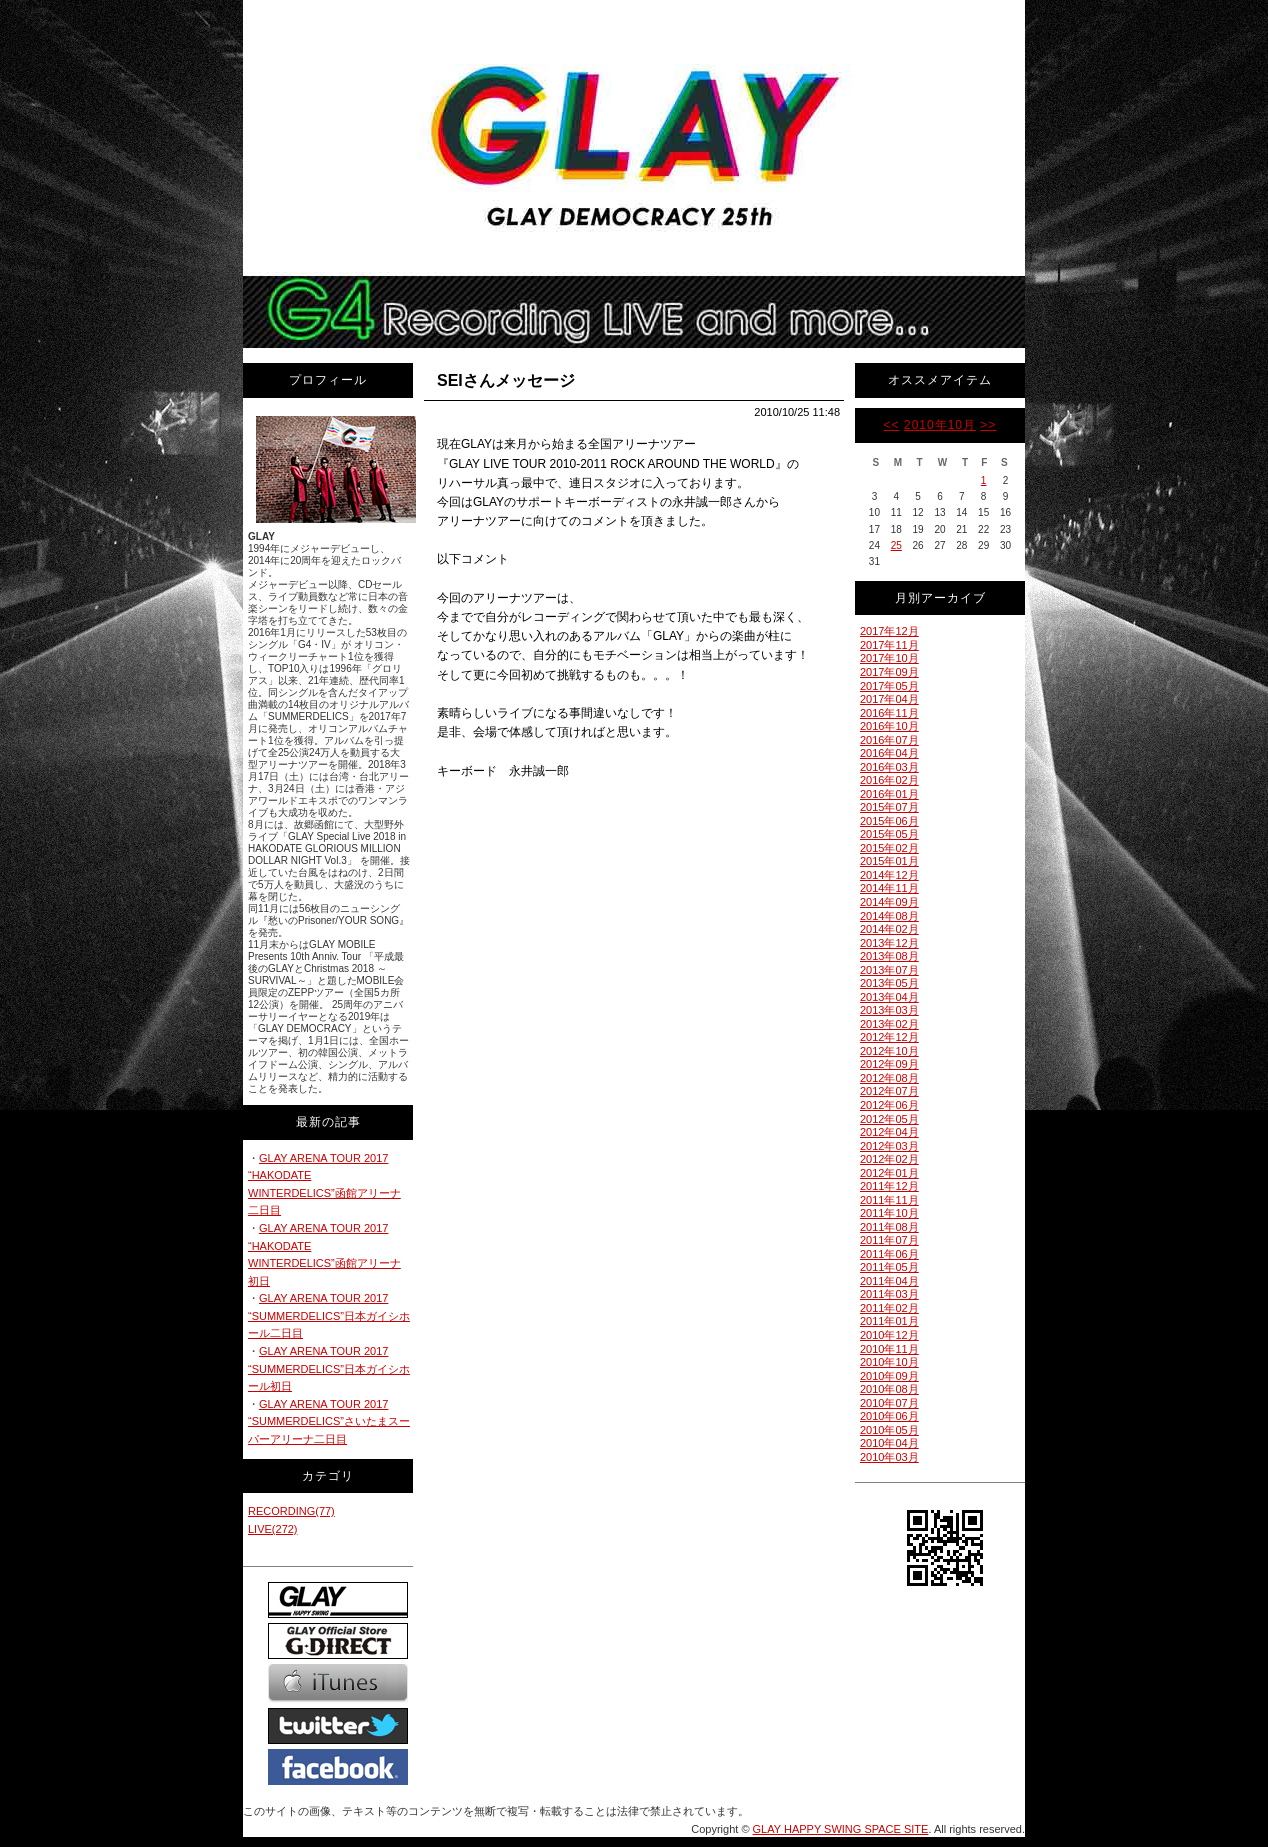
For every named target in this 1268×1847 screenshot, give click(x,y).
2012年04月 (889, 1132)
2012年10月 (889, 1051)
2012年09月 (889, 1064)
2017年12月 (889, 631)
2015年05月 (889, 834)
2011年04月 (889, 1281)
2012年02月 (889, 1159)
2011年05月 (889, 1267)
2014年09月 (889, 902)
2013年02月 (889, 1024)
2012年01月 (889, 1173)
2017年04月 (889, 699)
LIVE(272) (273, 1529)
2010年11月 (889, 1349)
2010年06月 (889, 1416)
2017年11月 (889, 645)
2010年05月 (889, 1430)
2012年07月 (889, 1091)
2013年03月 (889, 1010)
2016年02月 (889, 780)
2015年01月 (889, 861)
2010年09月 (889, 1376)
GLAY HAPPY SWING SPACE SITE (841, 1829)
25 (896, 545)
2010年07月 (889, 1403)
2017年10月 (889, 658)
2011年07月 (889, 1240)
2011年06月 (889, 1254)
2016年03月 (889, 767)
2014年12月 (889, 875)
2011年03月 (889, 1294)
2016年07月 (889, 740)
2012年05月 (889, 1119)
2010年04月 (889, 1443)
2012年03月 (889, 1146)
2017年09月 (889, 672)
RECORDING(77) (291, 1511)
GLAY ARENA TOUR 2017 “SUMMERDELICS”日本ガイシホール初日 (329, 1368)
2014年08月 (889, 916)
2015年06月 (889, 821)
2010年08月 (889, 1389)
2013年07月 (889, 970)
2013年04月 (889, 997)
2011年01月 (889, 1321)
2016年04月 (889, 753)
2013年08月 (889, 956)
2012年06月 (889, 1105)
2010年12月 (889, 1335)
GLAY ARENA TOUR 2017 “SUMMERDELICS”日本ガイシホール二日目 (329, 1315)
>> (988, 425)
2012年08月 (889, 1078)
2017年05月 (889, 686)
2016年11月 (889, 713)
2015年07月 (889, 807)
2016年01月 (889, 794)
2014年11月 (889, 888)
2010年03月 (889, 1457)
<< (892, 425)
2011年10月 (889, 1213)
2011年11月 (889, 1200)
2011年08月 (889, 1227)
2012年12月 (889, 1037)
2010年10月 (940, 425)
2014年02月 (889, 929)
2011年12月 (889, 1186)
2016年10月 (889, 726)
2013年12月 (889, 943)
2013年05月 (889, 983)
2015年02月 (889, 848)
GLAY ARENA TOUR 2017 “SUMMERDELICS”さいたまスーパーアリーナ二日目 (329, 1421)
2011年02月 (889, 1308)
